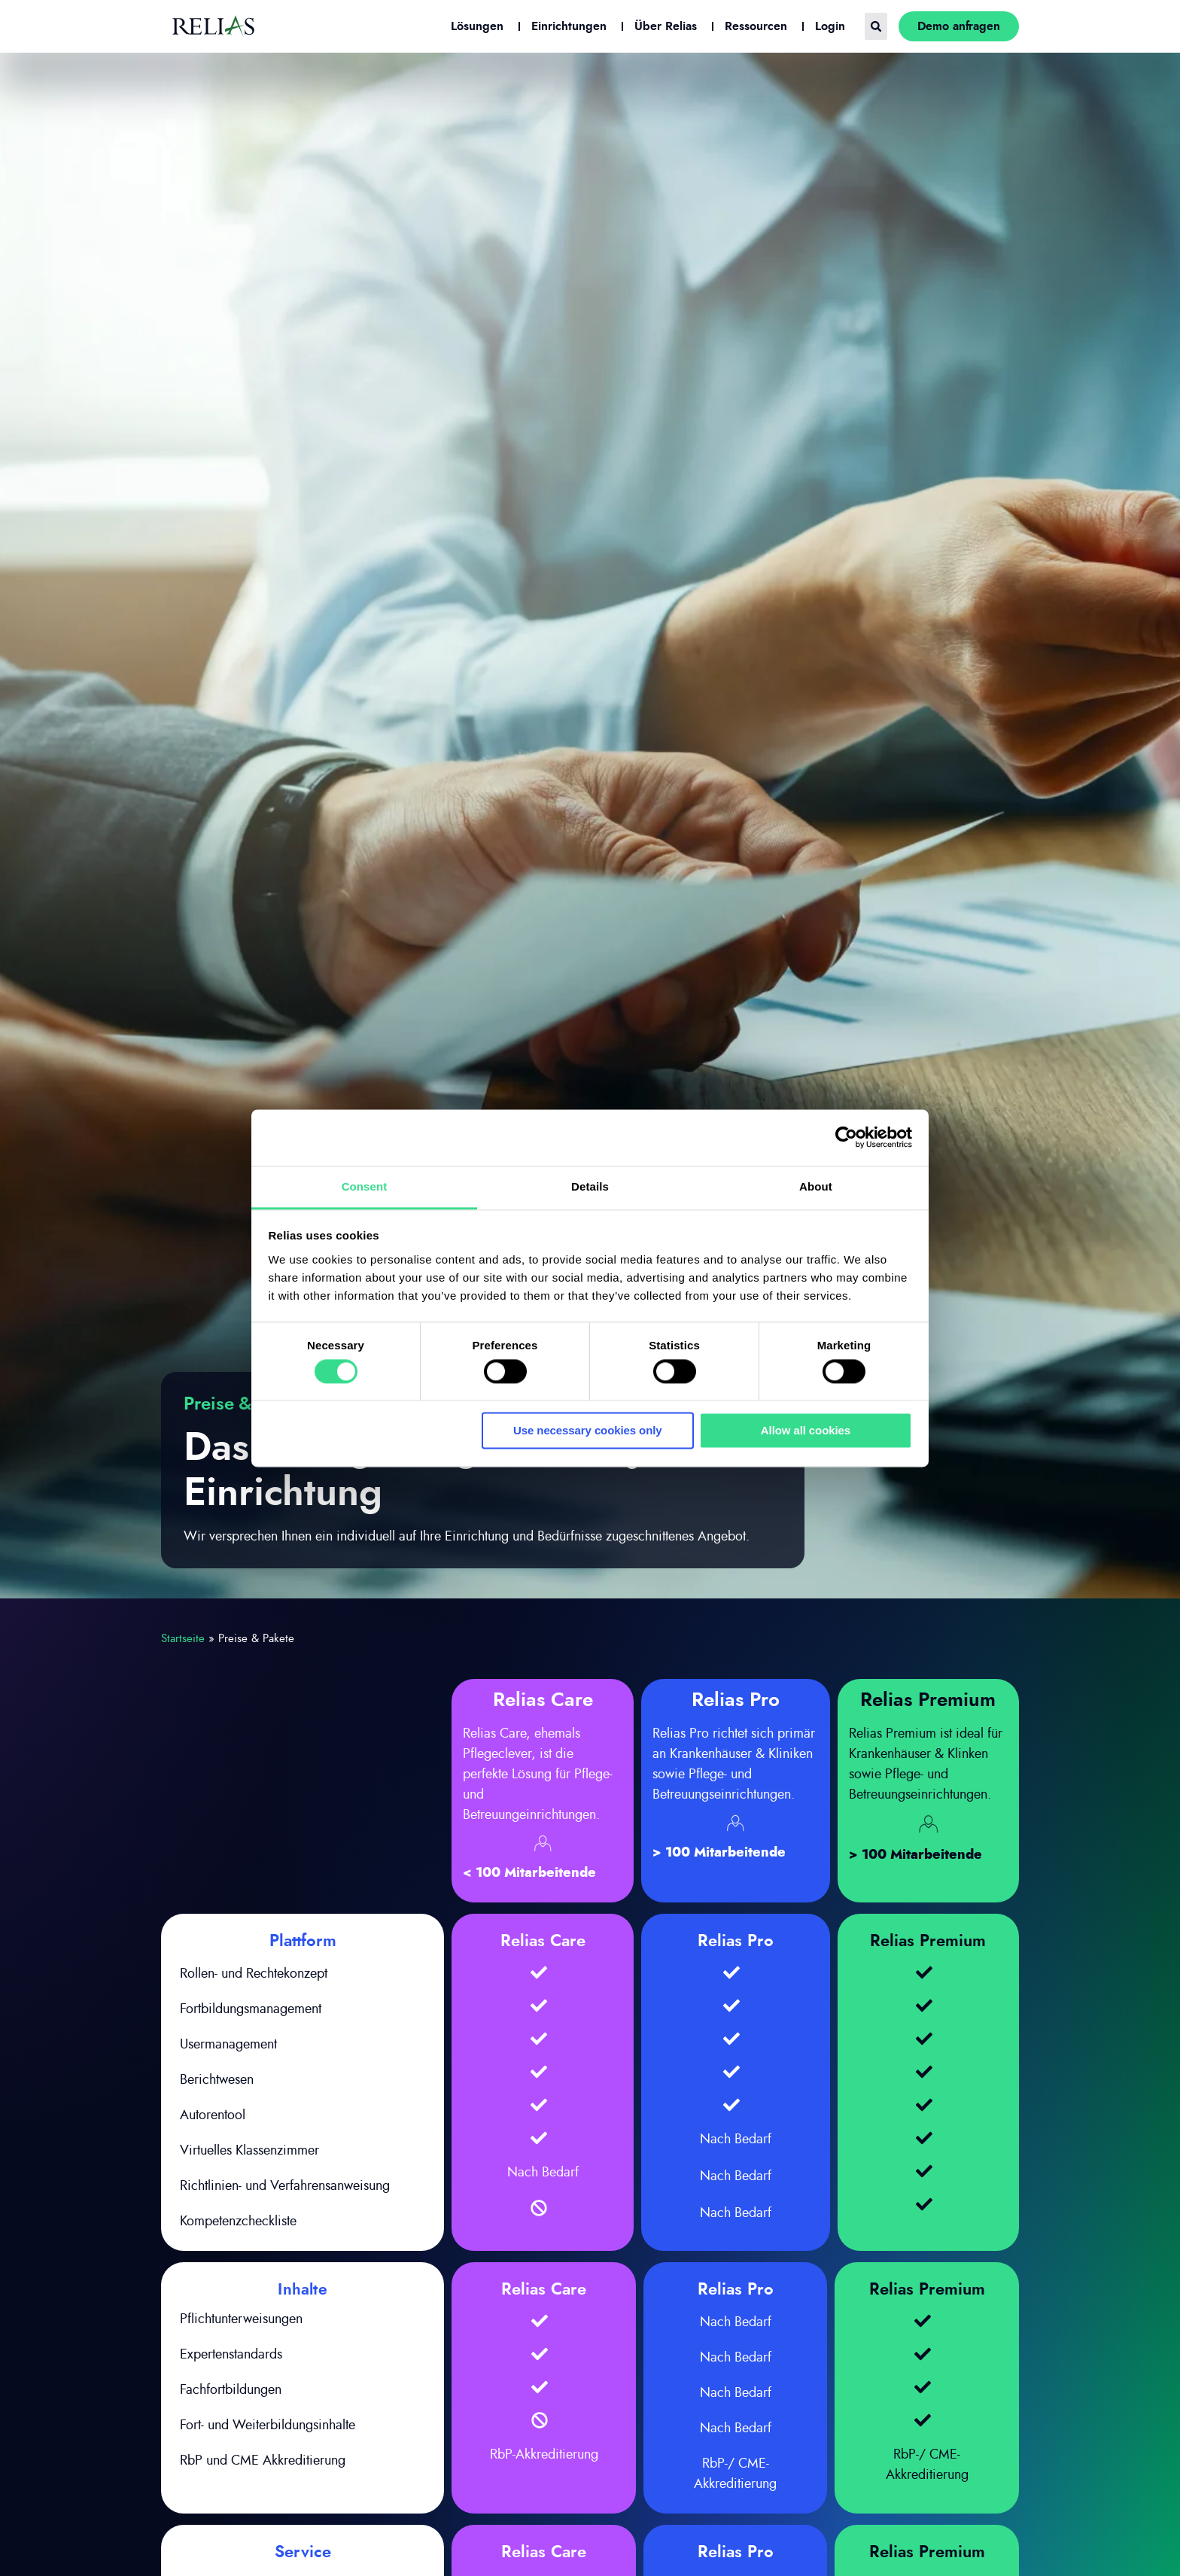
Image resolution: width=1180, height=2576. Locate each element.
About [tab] (815, 1186)
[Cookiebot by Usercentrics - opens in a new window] (846, 1137)
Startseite (183, 1638)
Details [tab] (590, 1186)
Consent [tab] (365, 1186)
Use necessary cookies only (587, 1431)
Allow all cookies (805, 1431)
